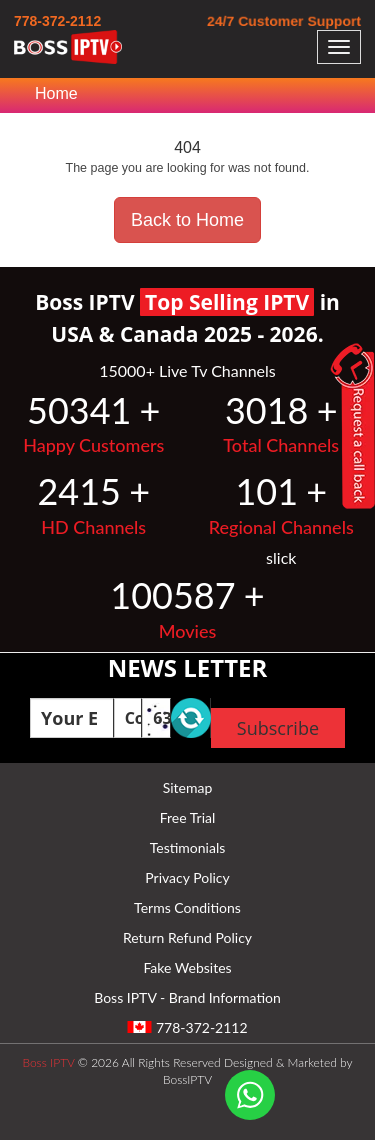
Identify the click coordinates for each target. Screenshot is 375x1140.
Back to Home (187, 220)
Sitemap (188, 787)
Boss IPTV (48, 1062)
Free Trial (188, 817)
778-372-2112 (57, 21)
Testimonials (188, 847)
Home (56, 93)
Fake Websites (187, 967)
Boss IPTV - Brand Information (187, 997)
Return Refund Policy (187, 937)
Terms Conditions (187, 907)
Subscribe (278, 728)
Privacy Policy (187, 877)
